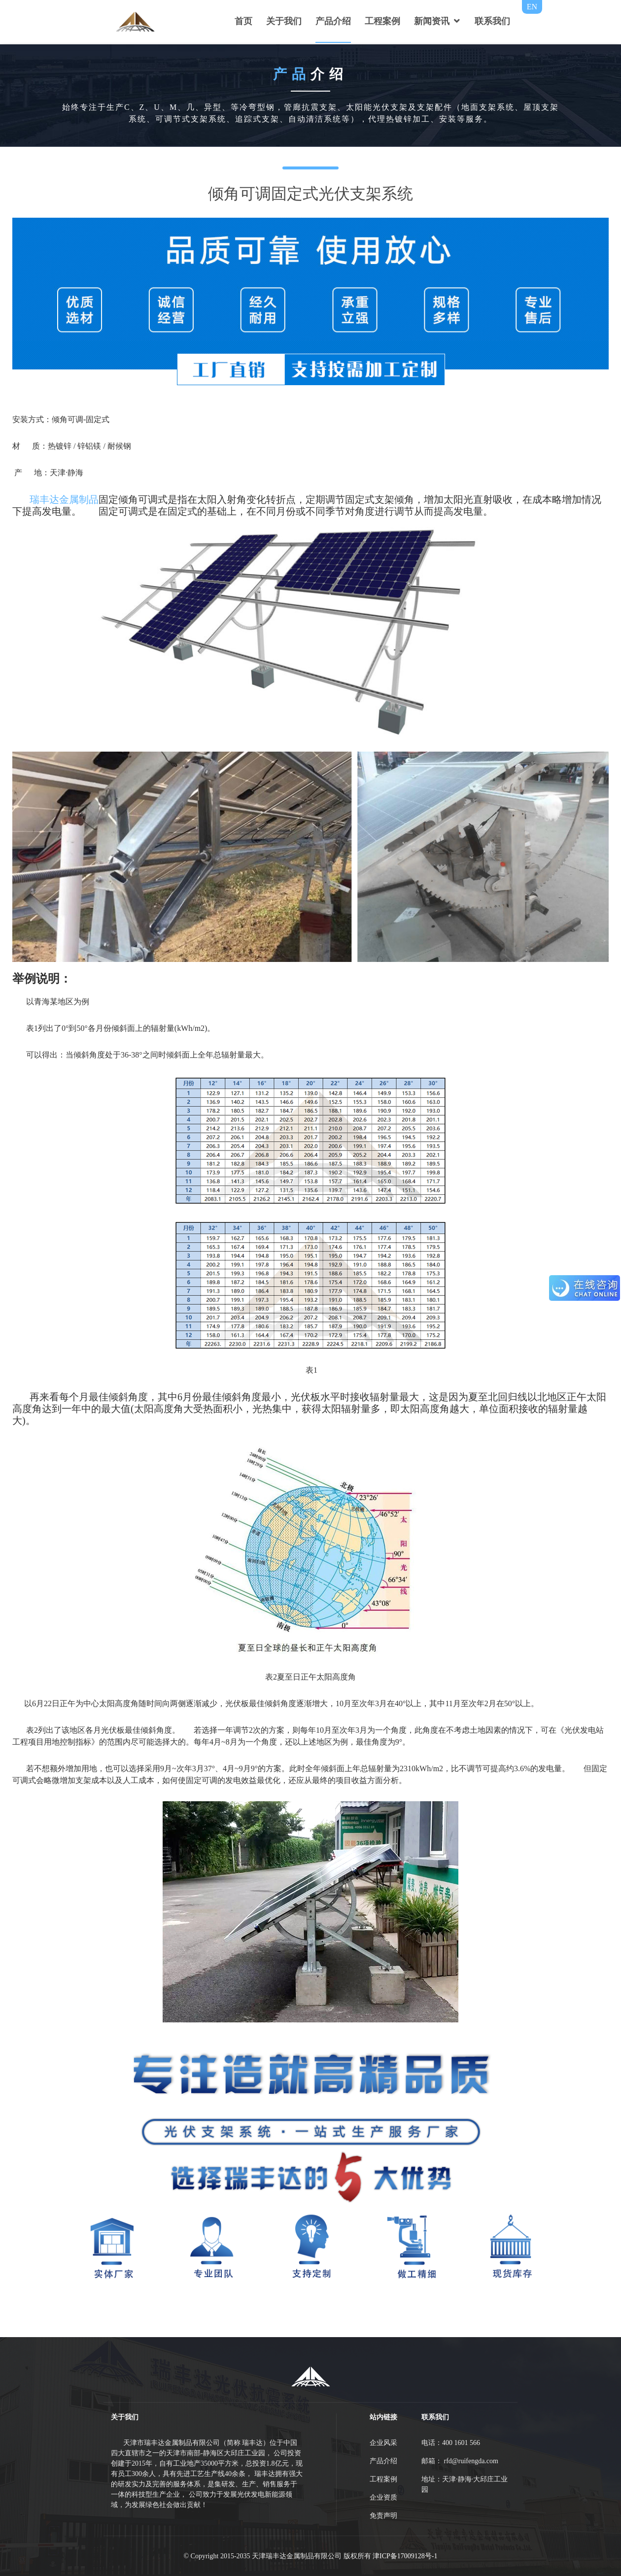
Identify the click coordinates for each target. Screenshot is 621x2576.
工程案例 (382, 21)
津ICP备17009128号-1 (405, 2556)
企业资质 (383, 2497)
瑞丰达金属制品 (64, 499)
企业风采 (383, 2442)
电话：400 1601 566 (450, 2442)
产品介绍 (333, 21)
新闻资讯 (431, 21)
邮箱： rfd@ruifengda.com (459, 2461)
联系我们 (492, 21)
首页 (243, 21)
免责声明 (383, 2515)
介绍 (310, 74)
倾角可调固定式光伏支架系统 (310, 193)
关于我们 (284, 21)
